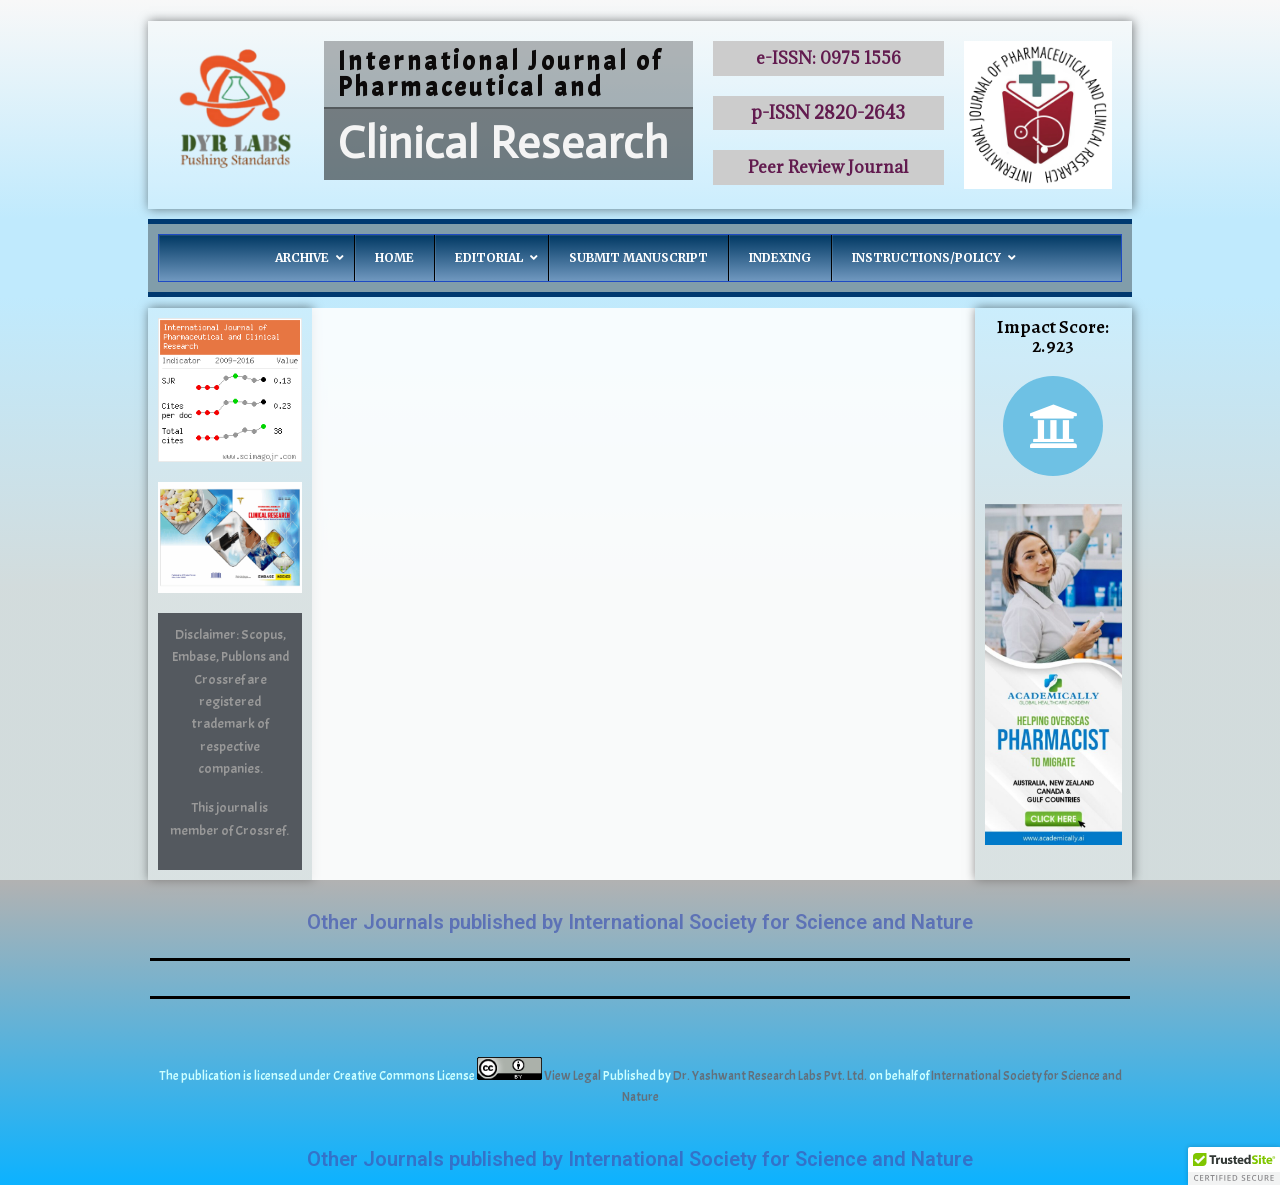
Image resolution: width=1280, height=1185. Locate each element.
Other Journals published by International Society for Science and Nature (640, 922)
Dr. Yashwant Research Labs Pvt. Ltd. (771, 1076)
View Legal (573, 1076)
